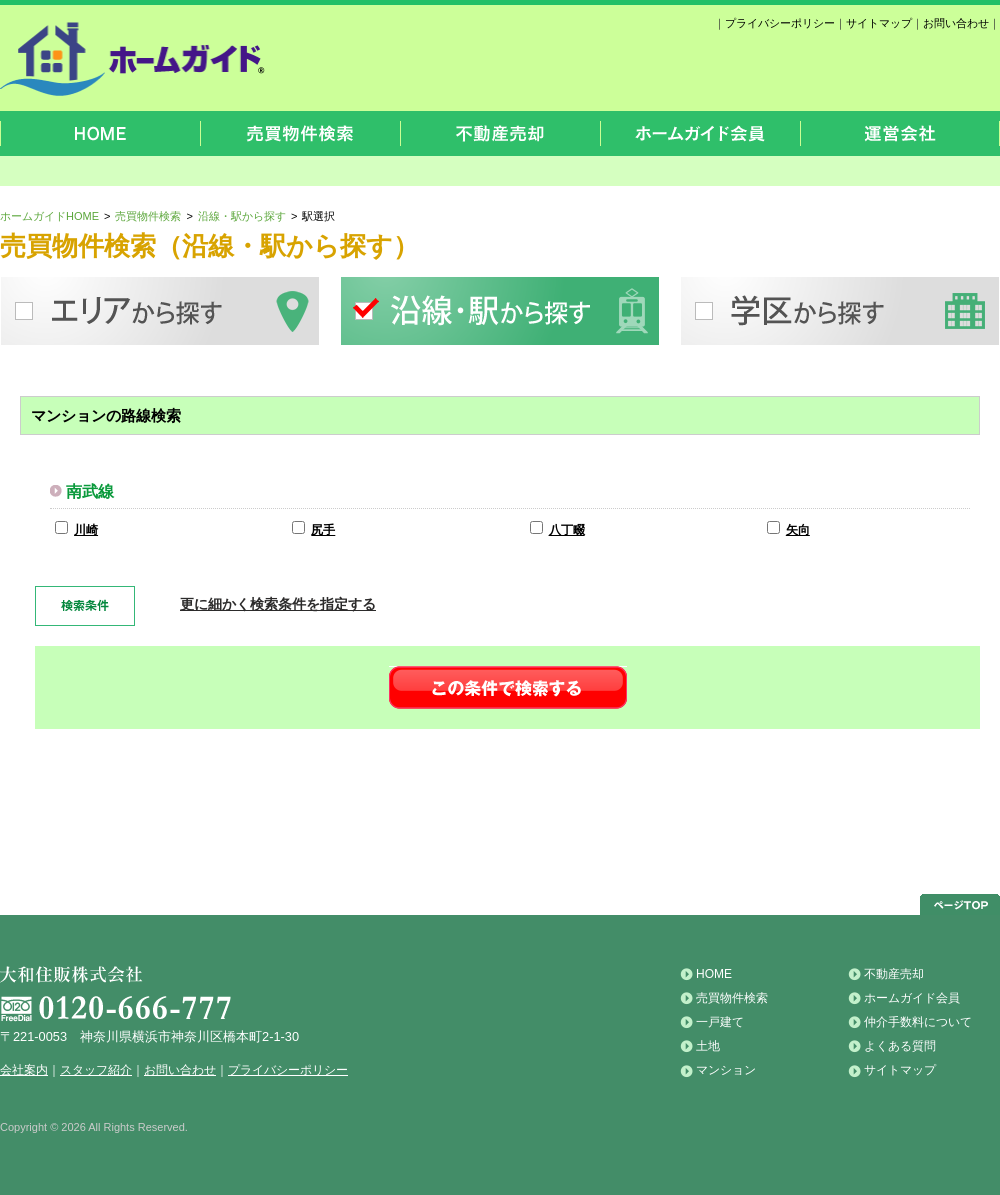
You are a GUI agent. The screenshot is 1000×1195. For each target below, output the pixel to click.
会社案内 (24, 1070)
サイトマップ (879, 23)
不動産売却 (894, 974)
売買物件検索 (148, 216)
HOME (714, 974)
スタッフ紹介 (96, 1070)
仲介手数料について (918, 1022)
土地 (708, 1046)
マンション (726, 1070)
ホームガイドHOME (49, 216)
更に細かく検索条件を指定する (278, 604)
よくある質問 (900, 1046)
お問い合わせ (956, 23)
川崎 (86, 530)
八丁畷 (567, 530)
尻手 (323, 530)
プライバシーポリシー (780, 23)
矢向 (798, 530)
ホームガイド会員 (912, 998)
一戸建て (720, 1022)
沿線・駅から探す (242, 216)
